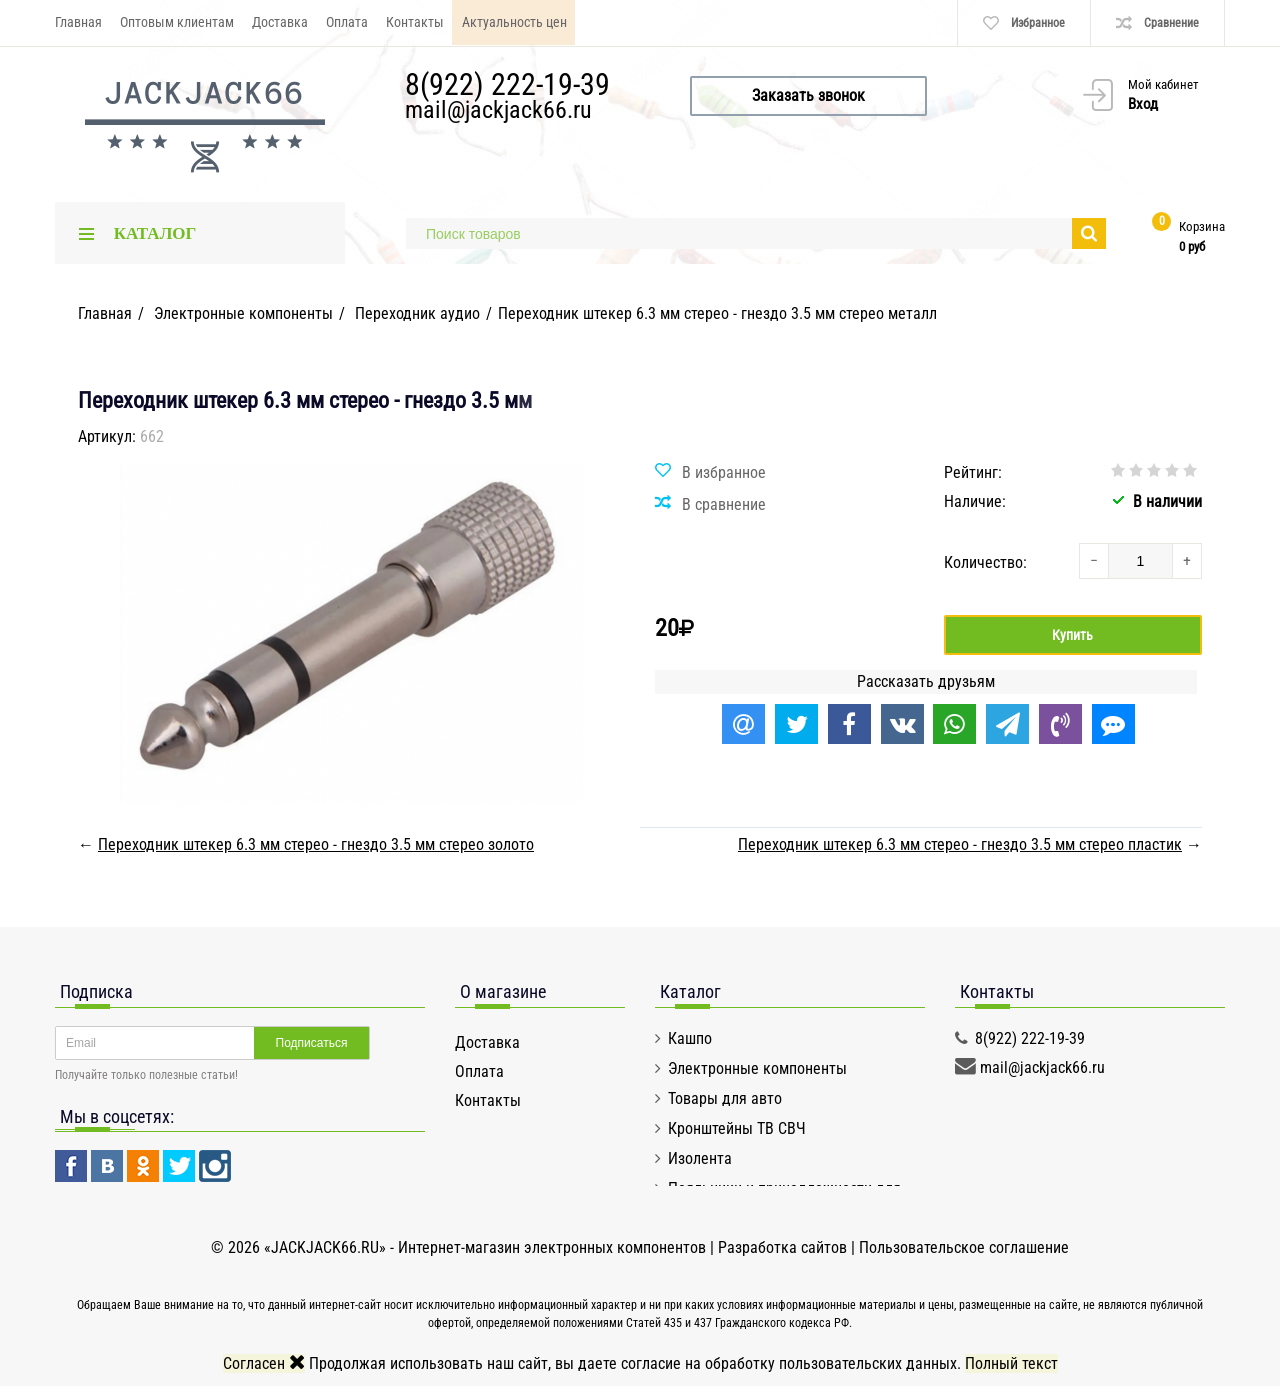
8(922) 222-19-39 (507, 84)
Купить (1072, 635)
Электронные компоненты (757, 1068)
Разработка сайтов (782, 1247)
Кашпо (690, 1038)
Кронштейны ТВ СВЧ (737, 1128)
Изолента (700, 1158)
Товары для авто (725, 1098)
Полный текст (1011, 1363)
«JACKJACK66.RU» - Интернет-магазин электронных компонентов (487, 1247)
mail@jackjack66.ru (498, 110)
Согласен (264, 1363)
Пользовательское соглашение (964, 1247)
